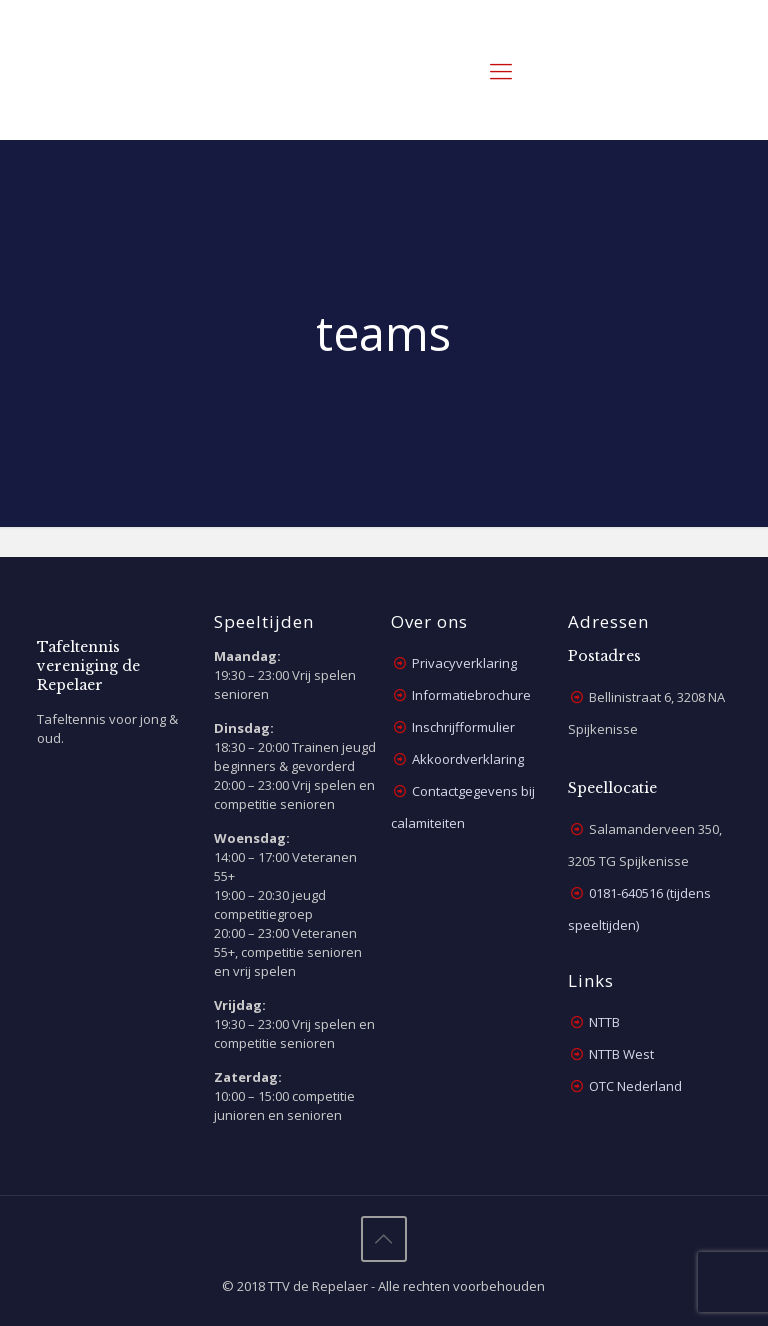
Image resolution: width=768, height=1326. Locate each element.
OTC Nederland (635, 1086)
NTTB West (621, 1054)
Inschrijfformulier (463, 727)
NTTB (604, 1022)
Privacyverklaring (464, 663)
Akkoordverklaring (468, 759)
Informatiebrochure (471, 695)
